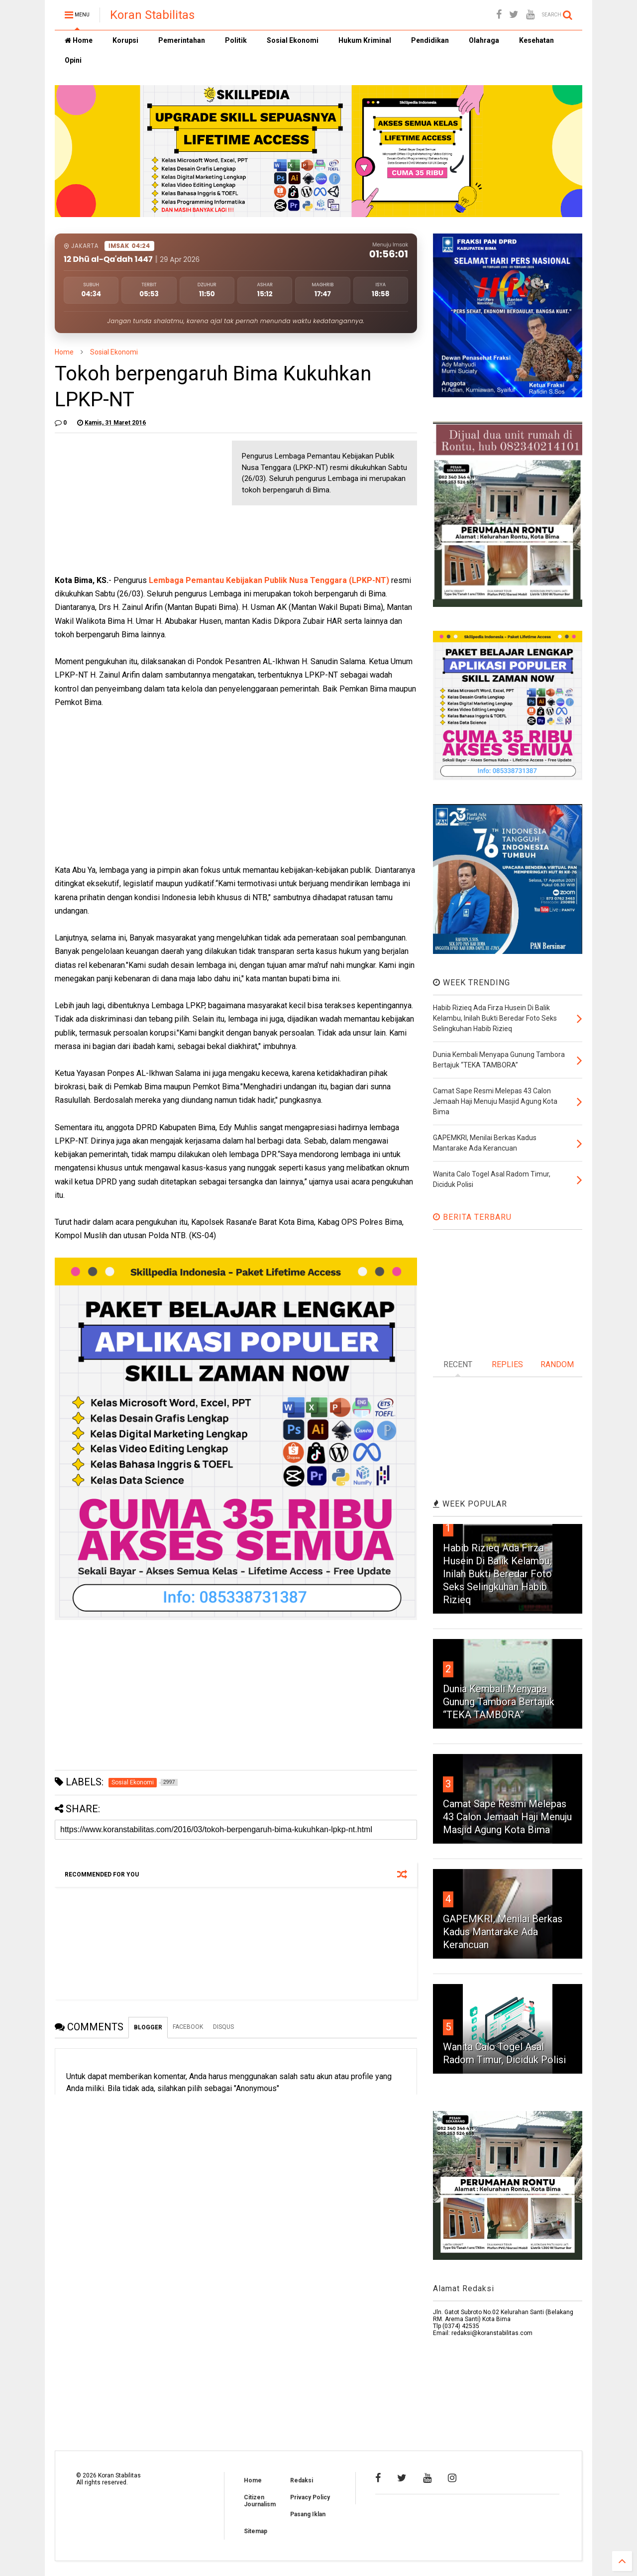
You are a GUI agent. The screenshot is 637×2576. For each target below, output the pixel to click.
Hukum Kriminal (364, 40)
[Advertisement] (129, 503)
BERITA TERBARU (472, 1217)
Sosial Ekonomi (292, 40)
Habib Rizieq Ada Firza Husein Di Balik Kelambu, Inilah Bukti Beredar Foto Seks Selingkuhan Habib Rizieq (497, 1574)
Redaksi (301, 2480)
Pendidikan (430, 40)
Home (79, 40)
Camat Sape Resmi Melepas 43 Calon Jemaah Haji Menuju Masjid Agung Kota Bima (507, 1817)
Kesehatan (536, 40)
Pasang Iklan (307, 2514)
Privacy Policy (310, 2497)
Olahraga (484, 40)
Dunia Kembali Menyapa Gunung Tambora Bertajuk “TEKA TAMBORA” (498, 1702)
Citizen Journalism (260, 2501)
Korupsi (125, 40)
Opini (73, 60)
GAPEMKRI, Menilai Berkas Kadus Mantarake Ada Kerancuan (502, 1932)
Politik (236, 40)
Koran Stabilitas (152, 15)
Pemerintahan (181, 40)
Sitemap (255, 2531)
